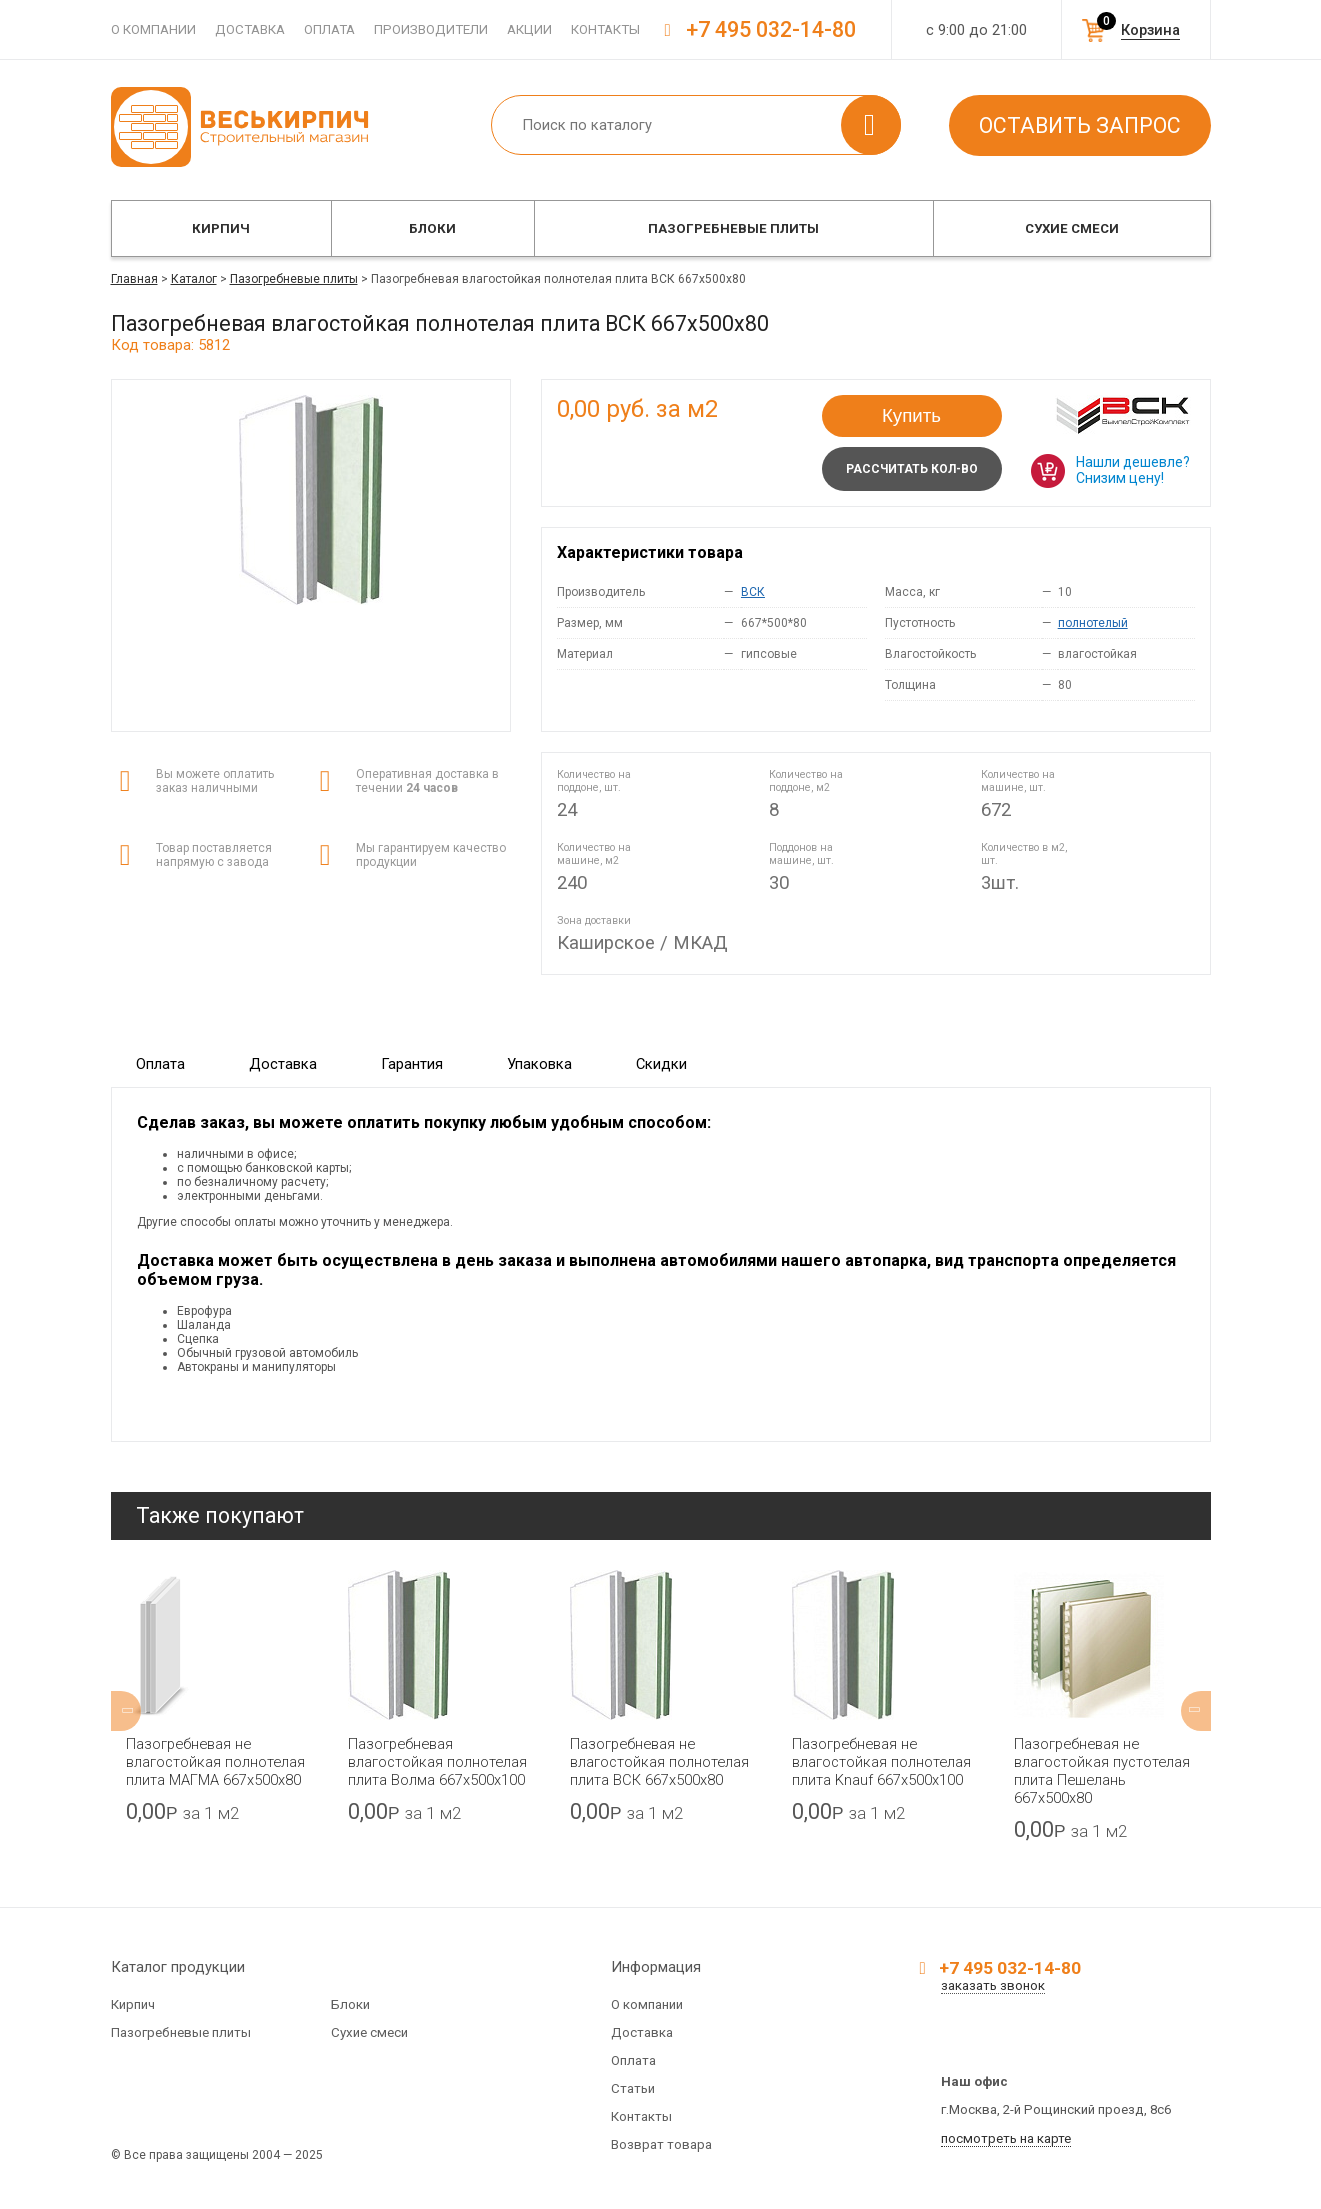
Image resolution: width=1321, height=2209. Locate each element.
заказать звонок (993, 1985)
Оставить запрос (1080, 125)
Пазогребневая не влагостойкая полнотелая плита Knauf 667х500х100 (881, 1762)
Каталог (194, 279)
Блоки (432, 228)
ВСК (753, 592)
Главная (134, 279)
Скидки (661, 1064)
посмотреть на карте (1006, 2138)
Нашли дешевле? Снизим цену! (1133, 470)
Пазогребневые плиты (733, 228)
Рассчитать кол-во (912, 469)
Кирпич (221, 228)
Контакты (605, 29)
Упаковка (539, 1064)
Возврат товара (661, 2144)
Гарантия (412, 1064)
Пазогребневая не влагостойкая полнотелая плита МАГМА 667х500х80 (215, 1762)
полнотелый (1093, 623)
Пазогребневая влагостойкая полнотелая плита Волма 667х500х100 (437, 1762)
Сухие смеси (1072, 228)
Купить (911, 415)
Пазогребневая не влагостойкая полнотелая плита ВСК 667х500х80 (659, 1762)
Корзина (1150, 30)
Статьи (633, 2088)
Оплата (329, 29)
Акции (529, 29)
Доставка (250, 29)
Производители (431, 29)
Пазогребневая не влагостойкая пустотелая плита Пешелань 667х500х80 (1102, 1771)
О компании (153, 29)
